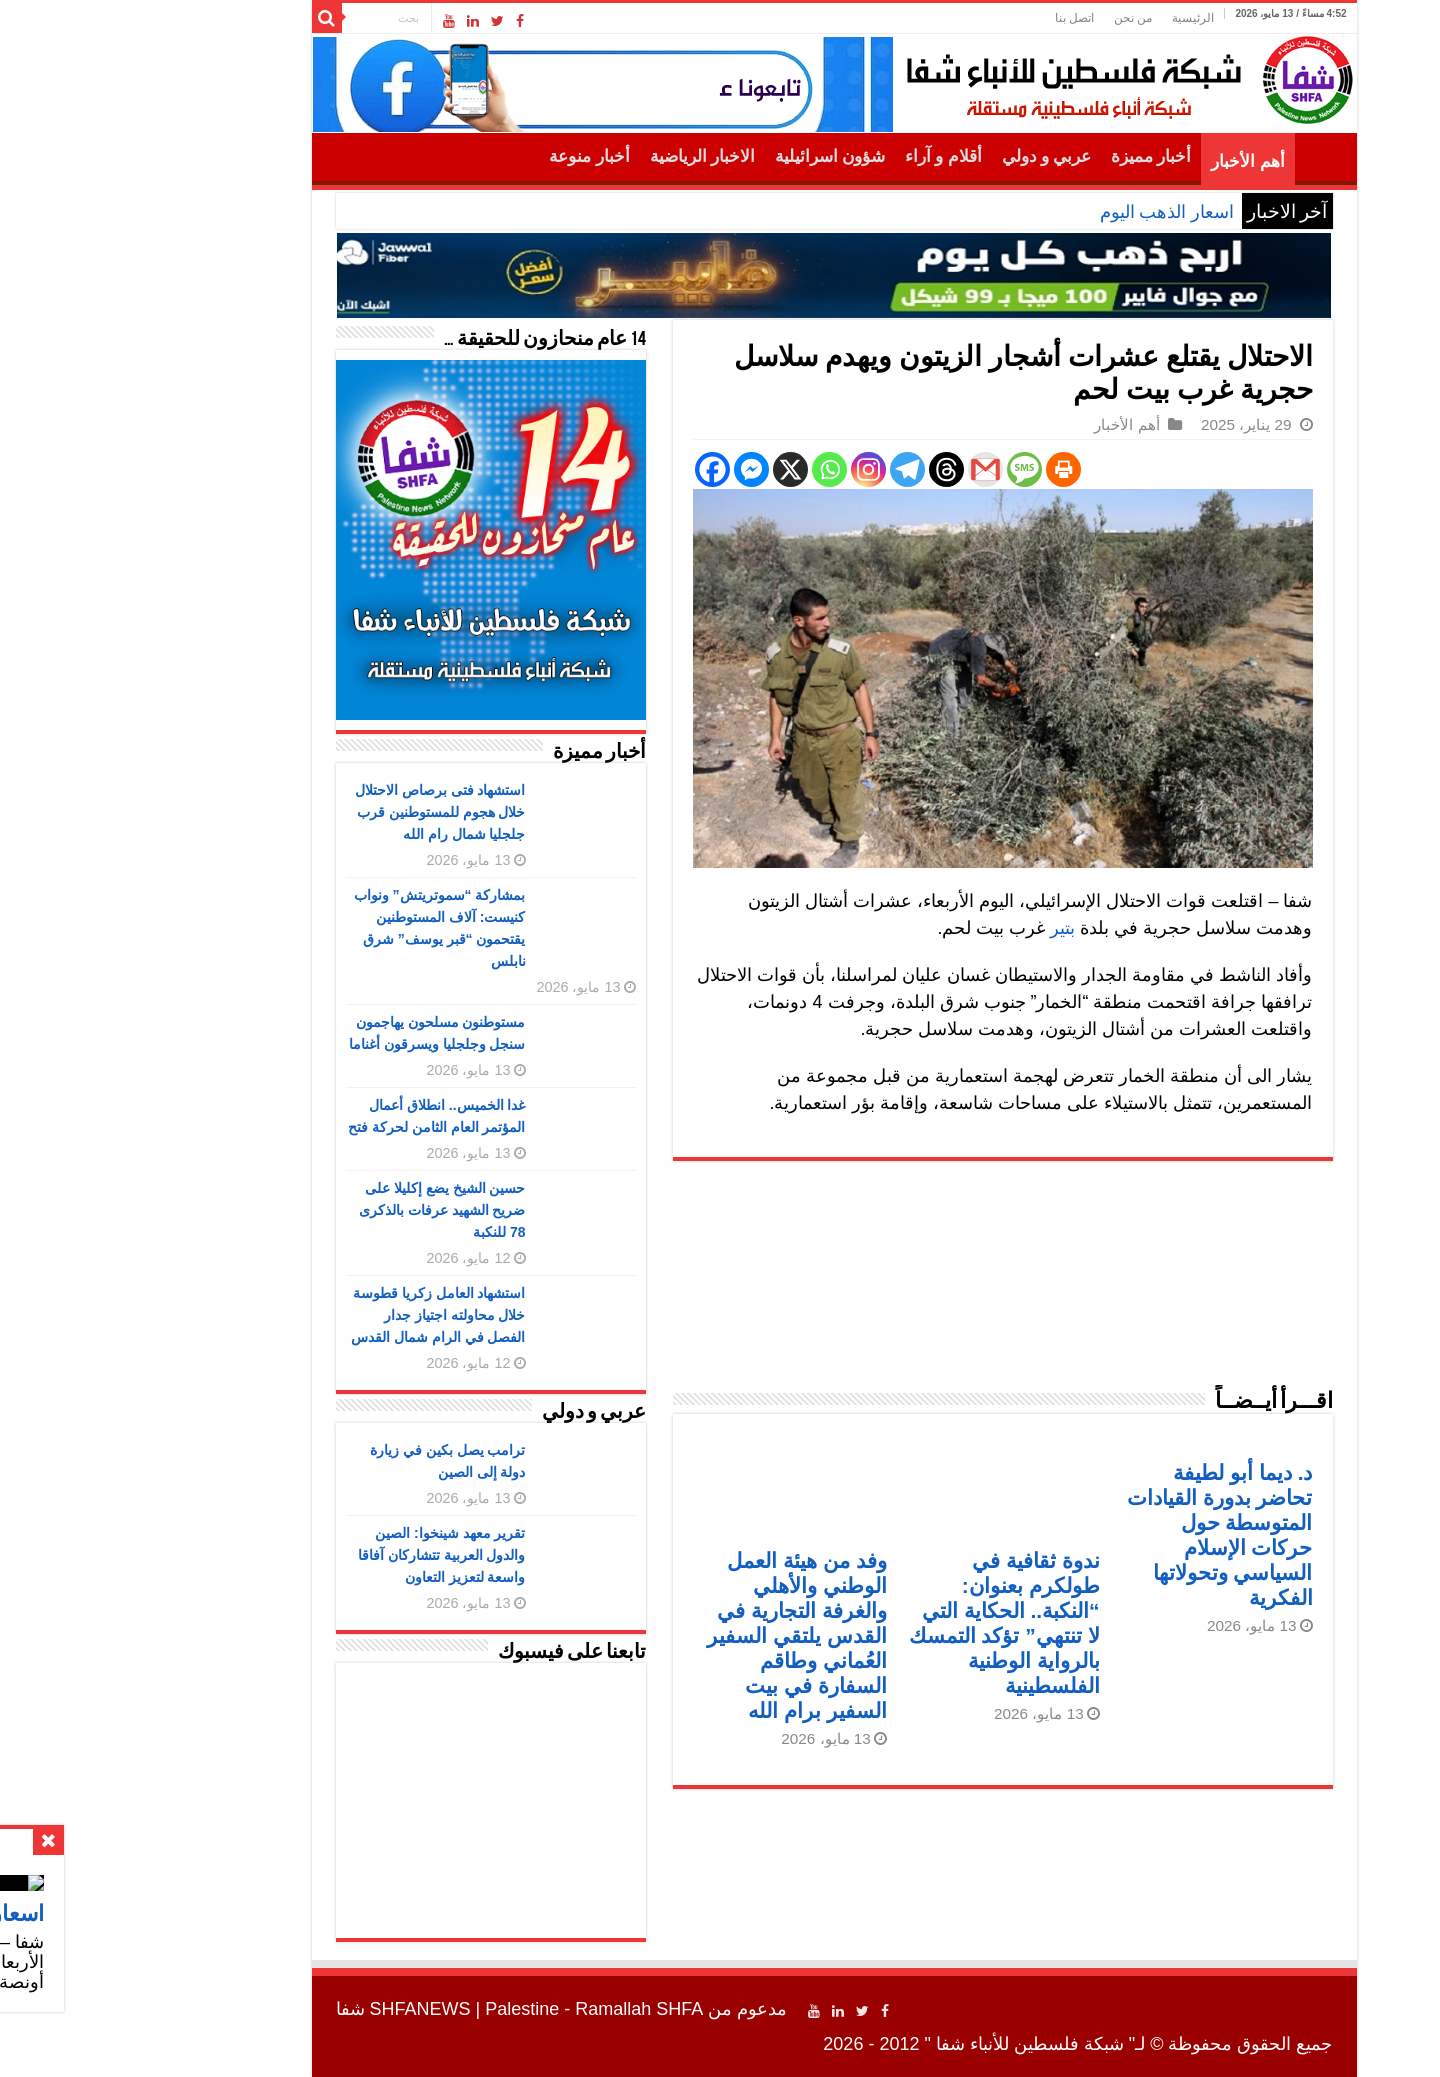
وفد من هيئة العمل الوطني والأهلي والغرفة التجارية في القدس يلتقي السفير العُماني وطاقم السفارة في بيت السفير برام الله (683, 1635)
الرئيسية (1079, 18)
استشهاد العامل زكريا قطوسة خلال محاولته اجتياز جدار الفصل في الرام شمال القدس (324, 1315)
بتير (948, 928)
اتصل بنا (960, 18)
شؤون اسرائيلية (716, 156)
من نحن (1019, 18)
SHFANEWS (306, 2009)
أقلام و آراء (829, 156)
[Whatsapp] (715, 469)
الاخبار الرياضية (588, 156)
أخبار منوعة (475, 156)
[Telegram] (793, 469)
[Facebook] (598, 469)
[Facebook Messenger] (637, 469)
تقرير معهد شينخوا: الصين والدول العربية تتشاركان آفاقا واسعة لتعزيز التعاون (328, 1555)
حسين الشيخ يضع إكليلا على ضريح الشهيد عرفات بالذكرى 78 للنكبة (328, 1210)
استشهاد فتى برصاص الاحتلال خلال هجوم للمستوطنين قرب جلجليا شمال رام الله (326, 812)
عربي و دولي (933, 156)
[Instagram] (754, 469)
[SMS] (910, 469)
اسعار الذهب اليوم (1053, 212)
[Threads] (832, 469)
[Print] (949, 469)
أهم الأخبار (1133, 161)
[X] (676, 469)
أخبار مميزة (1037, 156)
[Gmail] (871, 469)
